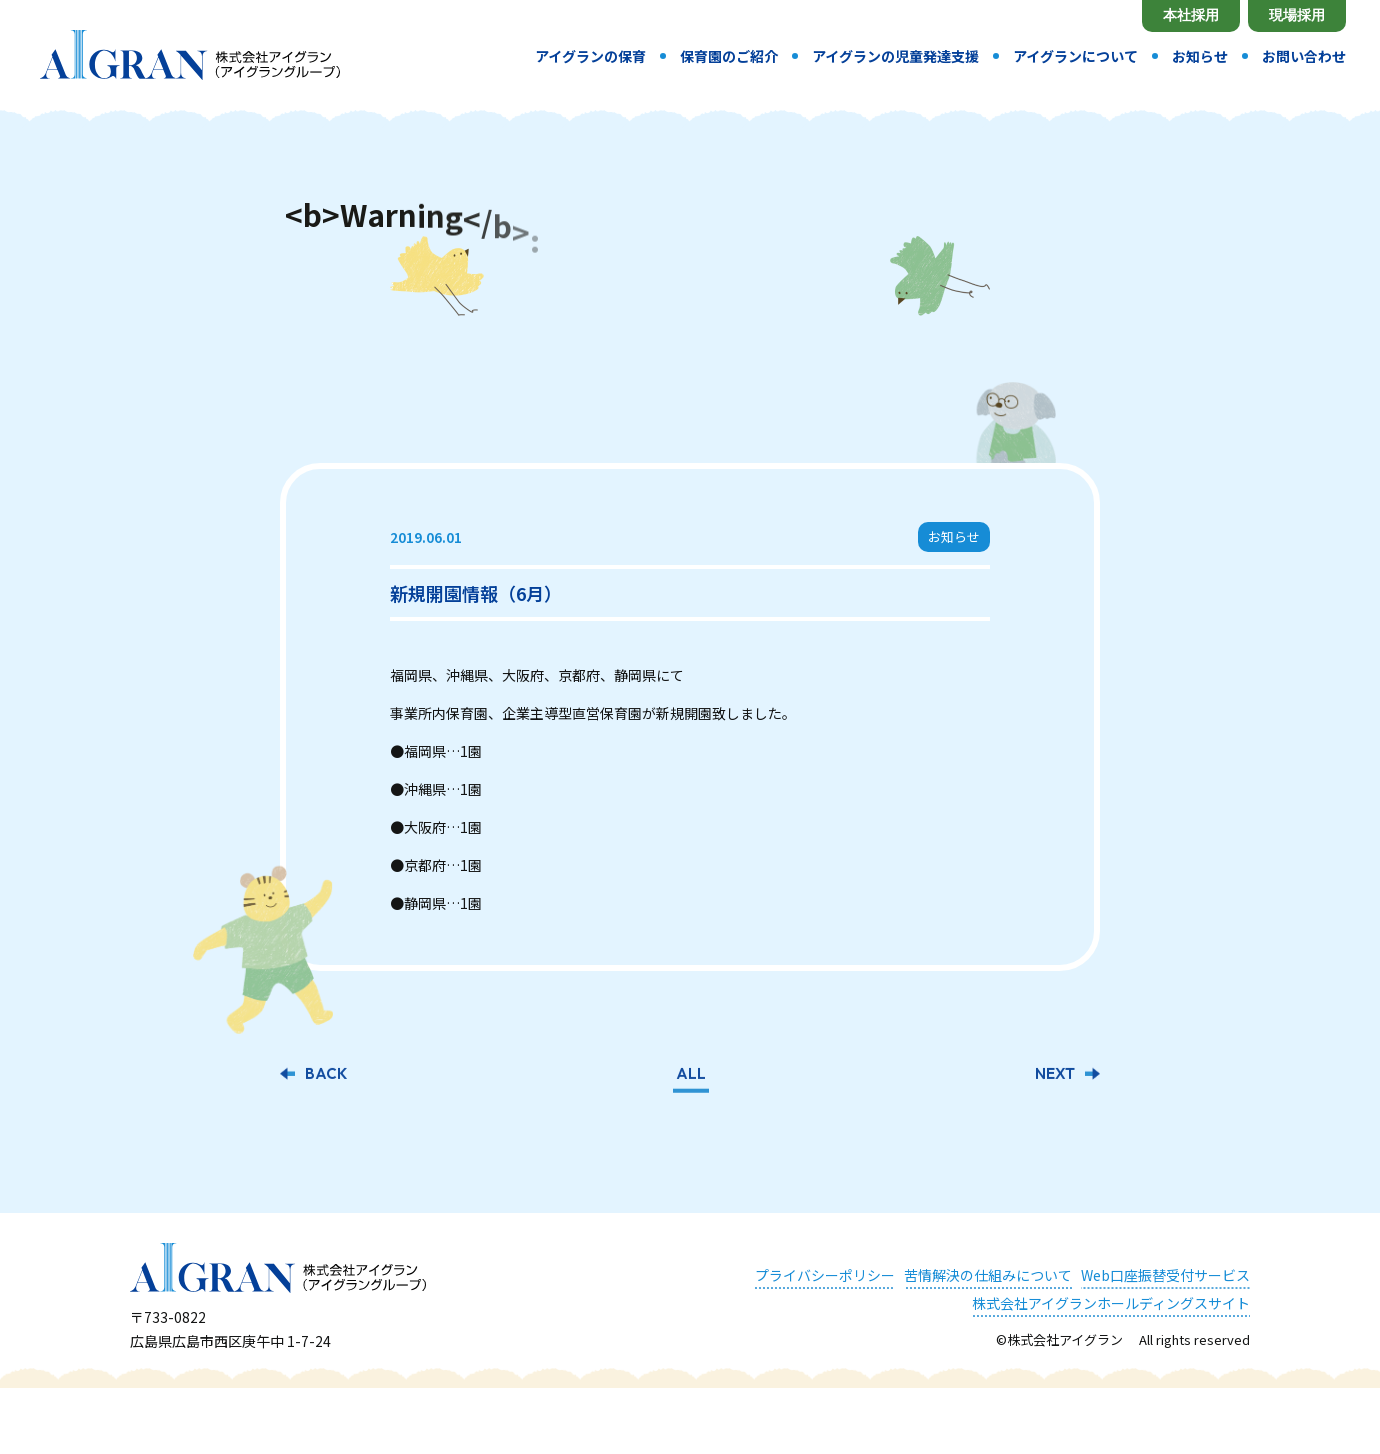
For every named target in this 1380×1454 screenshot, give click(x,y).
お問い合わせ (1304, 56)
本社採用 (1191, 15)
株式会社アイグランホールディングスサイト (1111, 1300)
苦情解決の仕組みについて (988, 1272)
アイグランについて (1075, 56)
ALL (691, 1072)
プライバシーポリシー (825, 1272)
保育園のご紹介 (729, 56)
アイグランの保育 (590, 56)
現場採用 (1297, 15)
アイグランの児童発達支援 (895, 56)
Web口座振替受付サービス (1165, 1272)
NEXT (1055, 1072)
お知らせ (1200, 56)
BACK (326, 1072)
